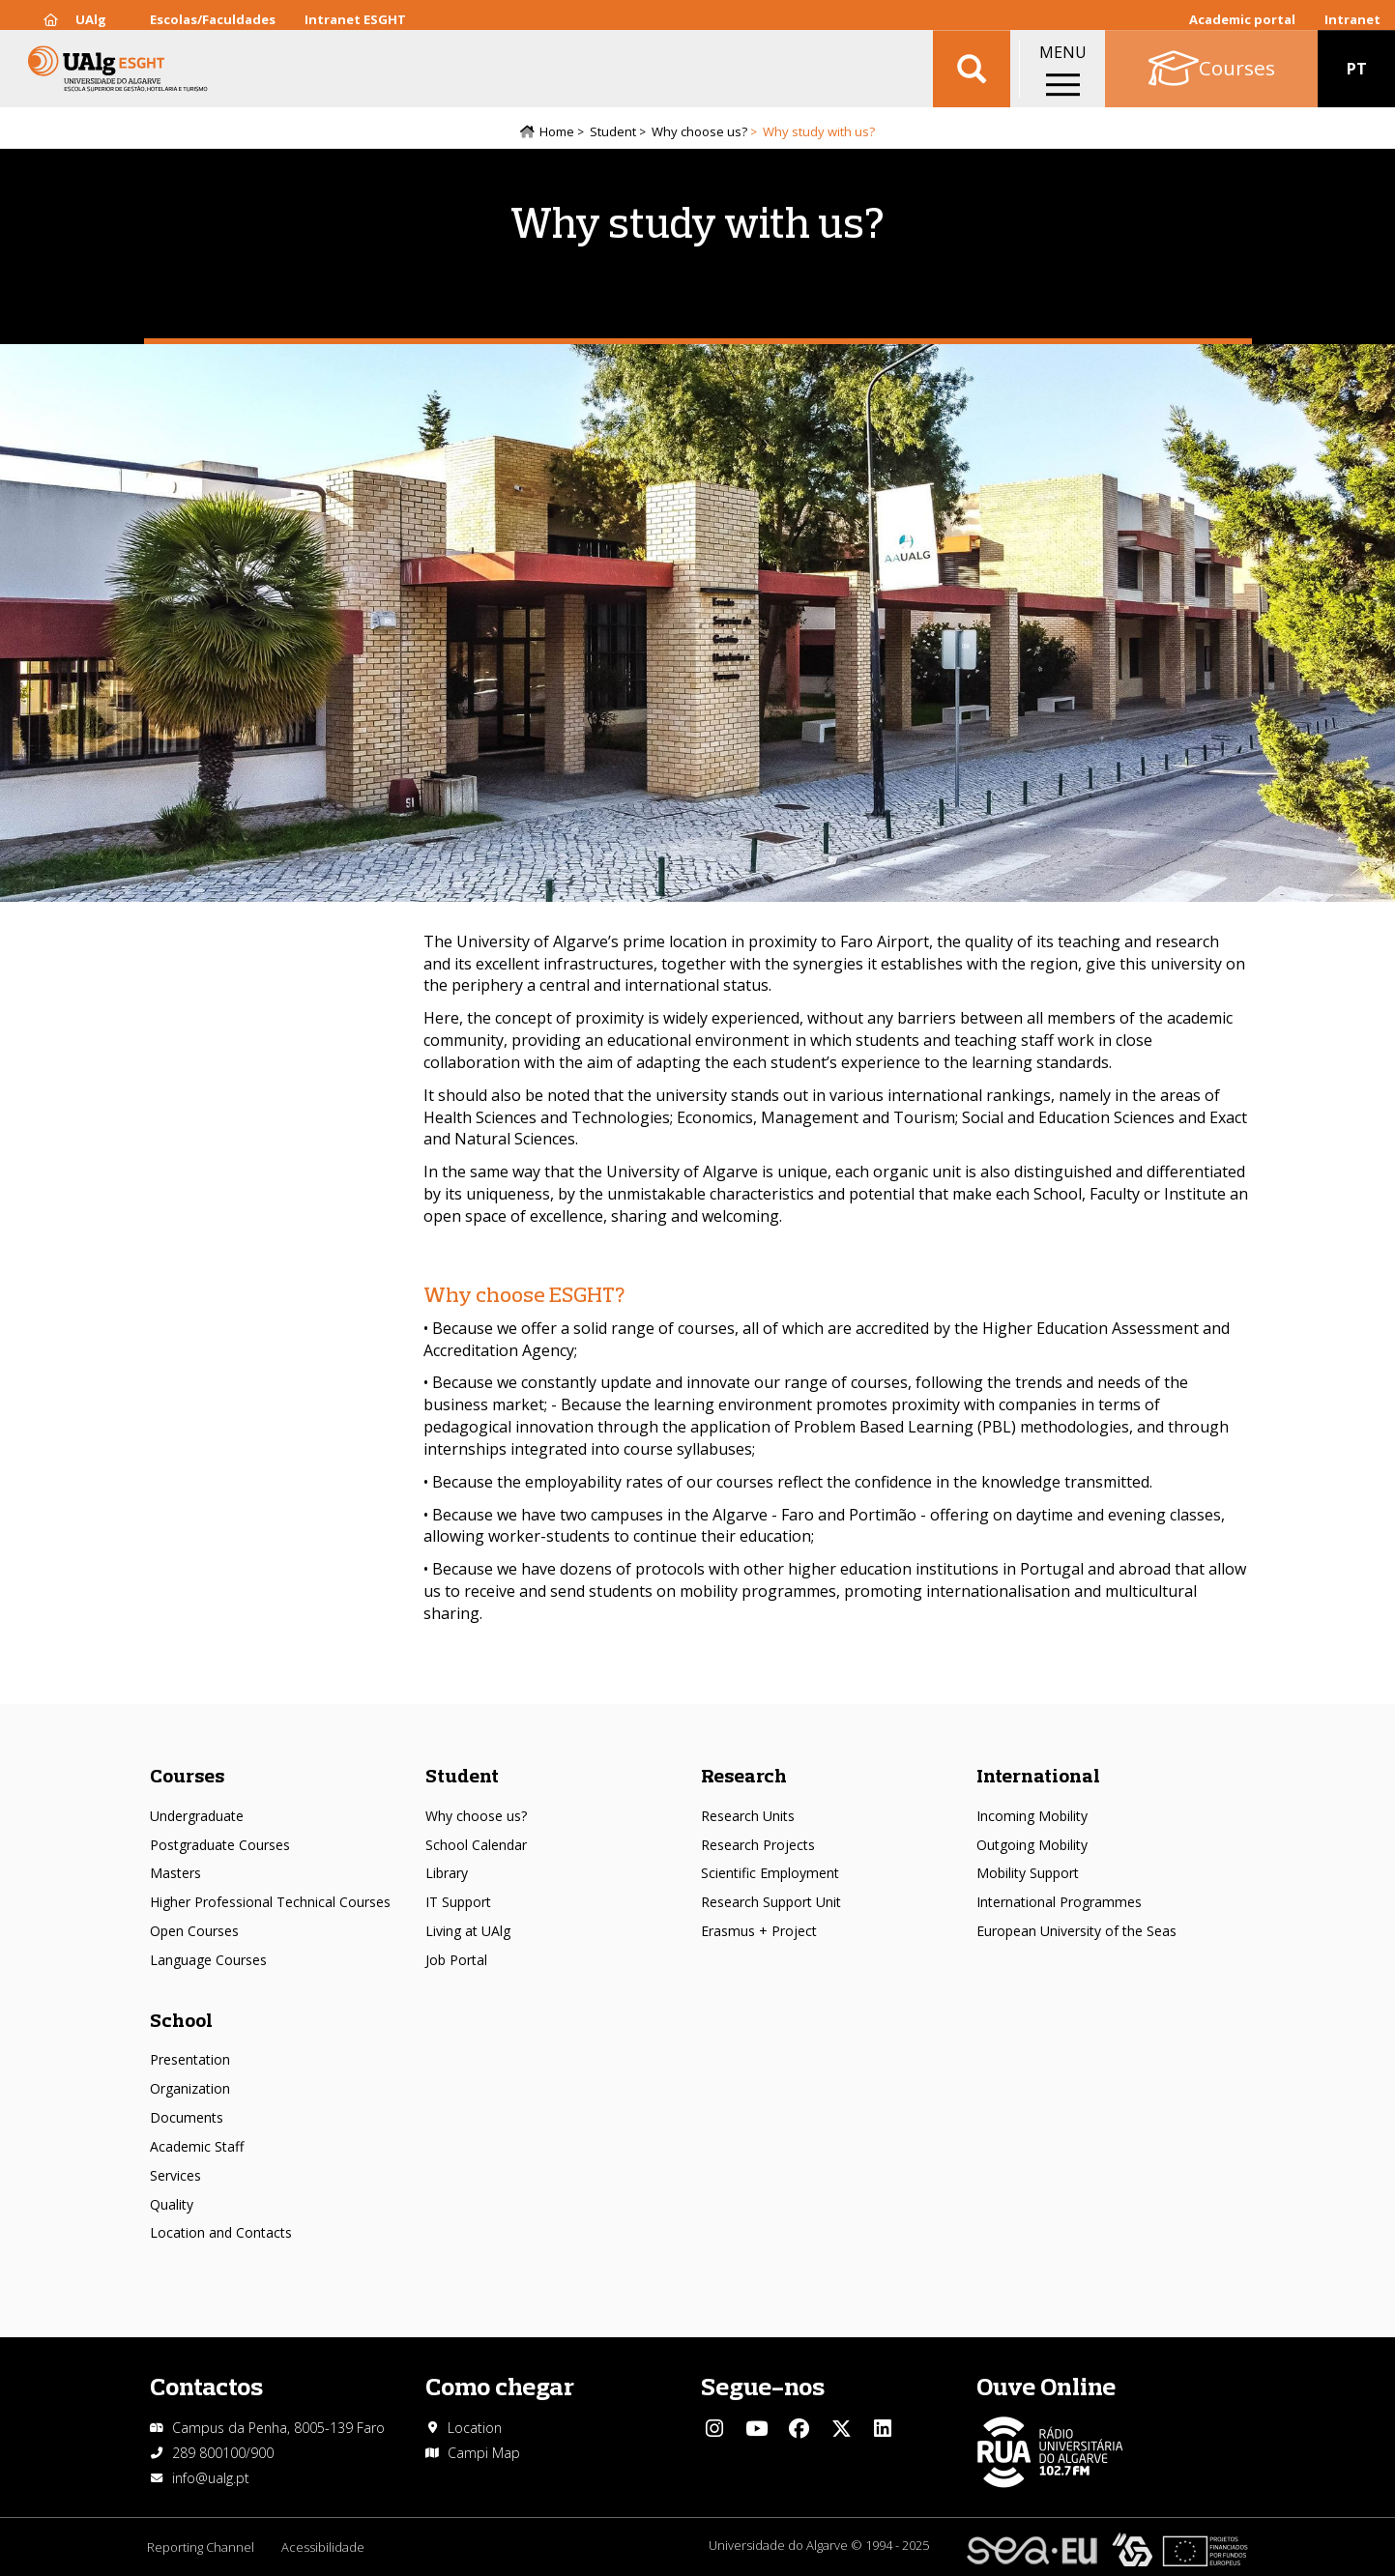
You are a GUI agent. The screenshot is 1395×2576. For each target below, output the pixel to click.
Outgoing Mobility (1032, 1845)
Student (613, 132)
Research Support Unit (771, 1903)
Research (744, 1776)
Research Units (748, 1816)
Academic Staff (197, 2146)
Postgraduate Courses (220, 1845)
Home (556, 132)
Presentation (190, 2060)
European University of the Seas (1076, 1932)
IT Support (458, 1903)
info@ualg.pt (210, 2478)
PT (1357, 77)
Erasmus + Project (759, 1932)
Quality (171, 2204)
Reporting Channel (200, 2548)
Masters (175, 1874)
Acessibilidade (324, 2548)
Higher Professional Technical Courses (270, 1903)
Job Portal (456, 1961)
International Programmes (1059, 1903)
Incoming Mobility (1032, 1816)
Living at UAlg (467, 1932)
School (181, 2020)
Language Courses (208, 1961)
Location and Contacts (221, 2233)
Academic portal (1242, 19)
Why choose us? (699, 132)
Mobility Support (1027, 1874)
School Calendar (476, 1845)
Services (175, 2175)
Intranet (1352, 19)
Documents (186, 2118)
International (1038, 1776)
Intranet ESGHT (355, 19)
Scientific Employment (770, 1874)
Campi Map (484, 2453)
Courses (187, 1776)
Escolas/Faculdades (213, 19)
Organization (190, 2089)
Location (475, 2427)
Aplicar (971, 77)
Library (446, 1874)
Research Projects (758, 1845)
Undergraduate (197, 1816)
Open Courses (194, 1932)
